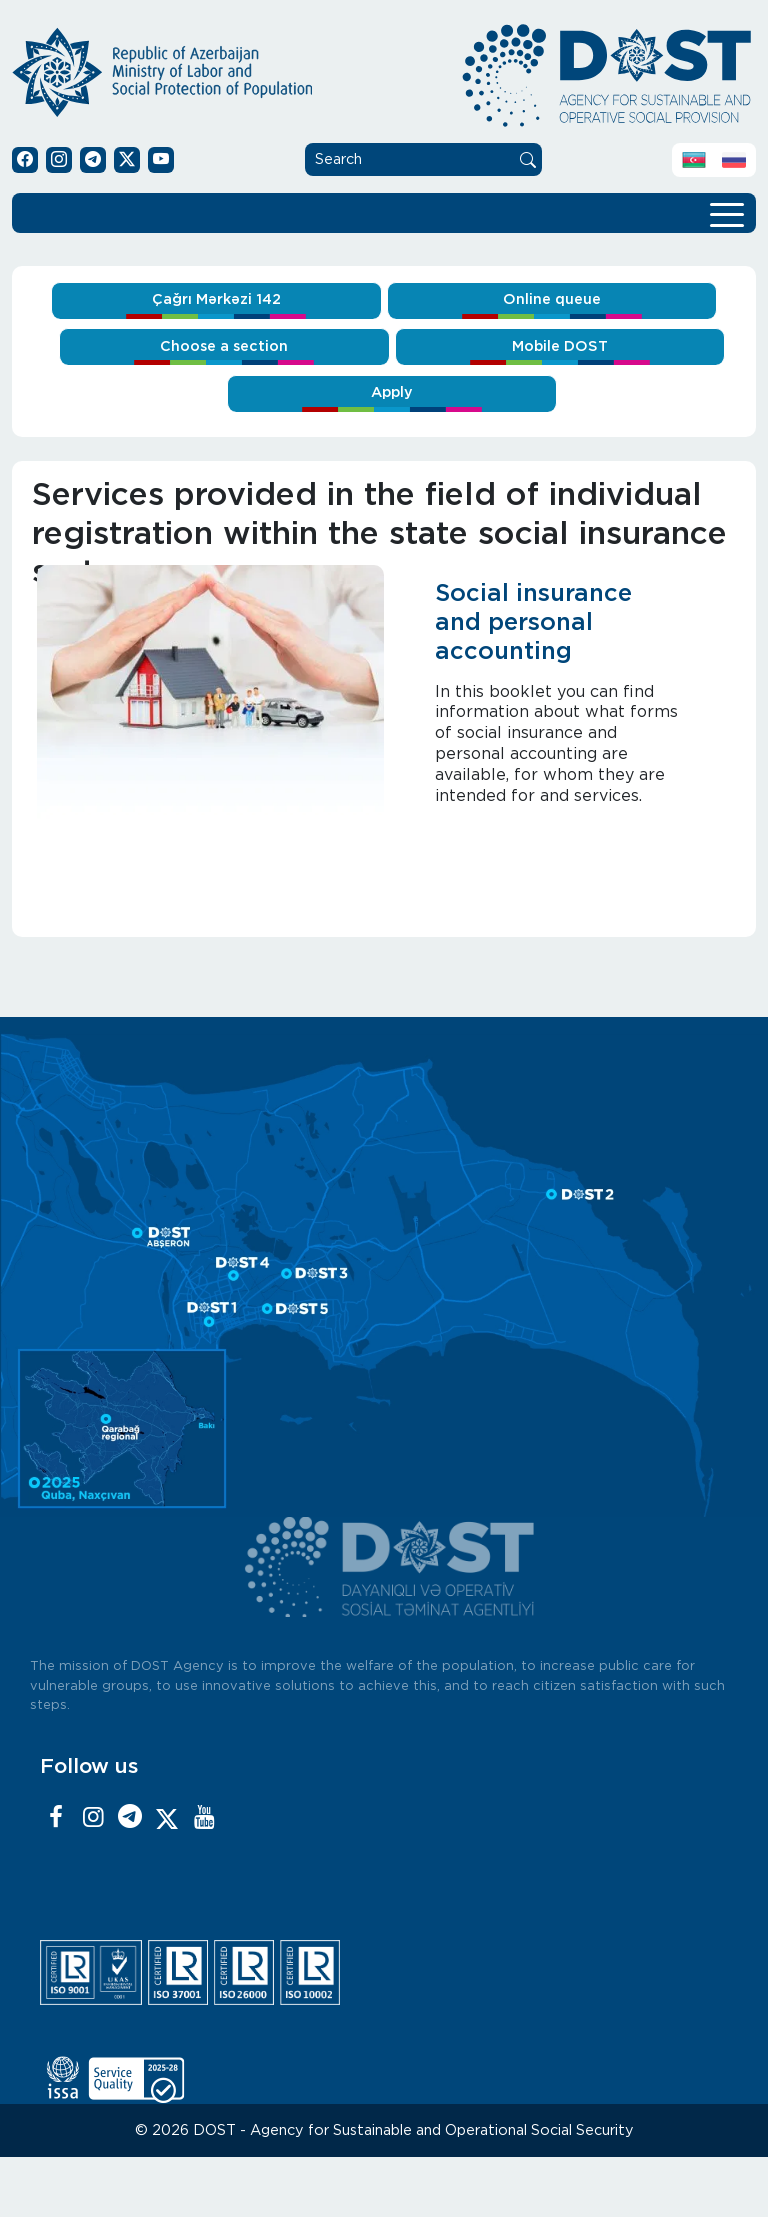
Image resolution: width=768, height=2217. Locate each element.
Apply (392, 392)
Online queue (552, 299)
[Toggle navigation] (727, 213)
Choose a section (224, 346)
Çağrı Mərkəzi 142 (216, 299)
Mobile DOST (560, 346)
